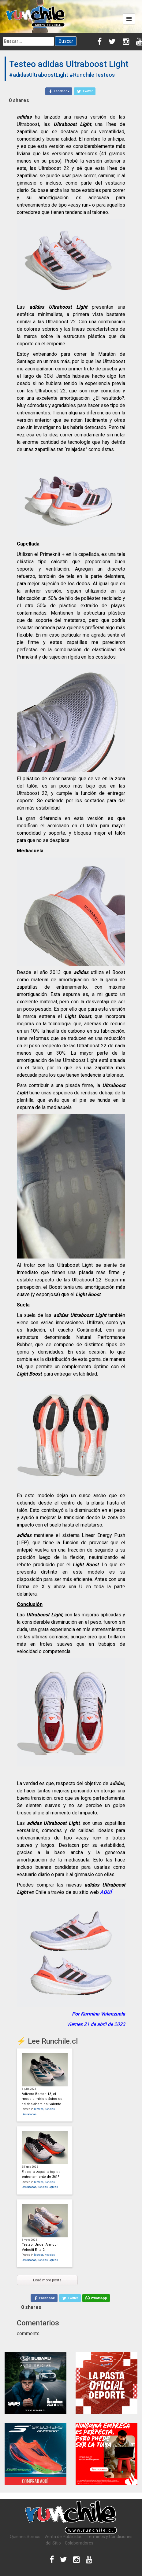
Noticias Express (47, 2186)
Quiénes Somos (25, 2536)
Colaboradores (79, 2543)
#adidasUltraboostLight (38, 75)
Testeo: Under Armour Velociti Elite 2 (40, 2247)
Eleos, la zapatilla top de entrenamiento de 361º (41, 2174)
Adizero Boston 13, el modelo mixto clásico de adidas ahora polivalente (42, 2099)
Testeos (38, 2109)
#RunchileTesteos (92, 75)
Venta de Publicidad (63, 2536)
